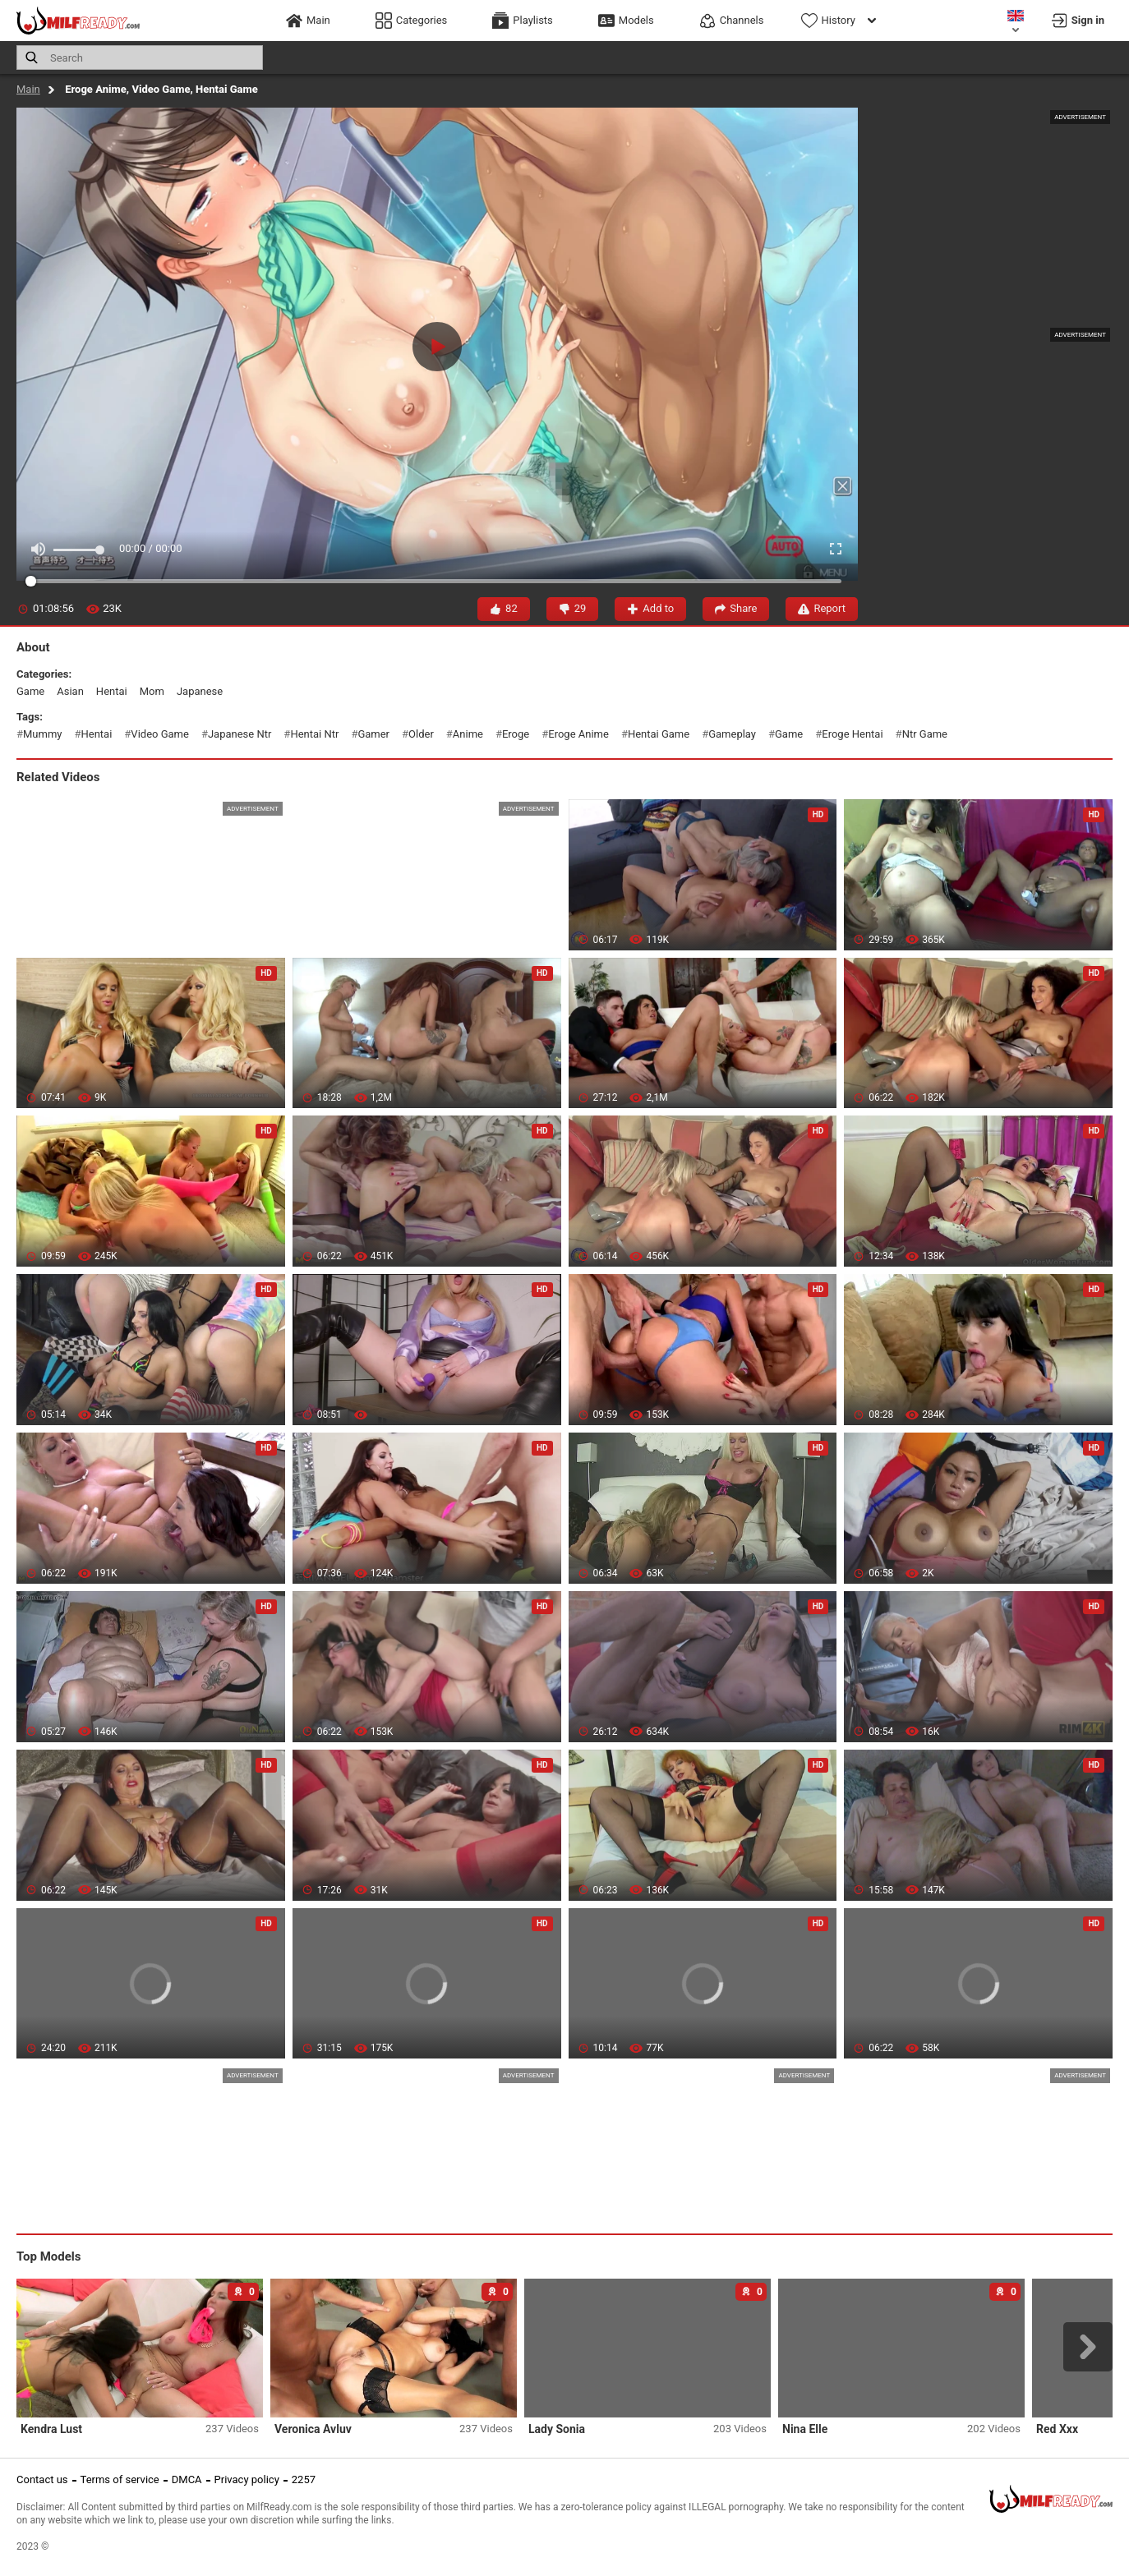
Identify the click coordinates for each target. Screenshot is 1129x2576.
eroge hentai (852, 734)
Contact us (42, 2479)
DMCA (187, 2479)
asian (70, 691)
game (30, 691)
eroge (515, 734)
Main (28, 89)
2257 (304, 2479)
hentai (111, 691)
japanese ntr (239, 734)
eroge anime (578, 734)
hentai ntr (314, 734)
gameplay (732, 734)
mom (152, 691)
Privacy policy (246, 2479)
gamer (373, 734)
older (421, 734)
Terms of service (120, 2479)
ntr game (924, 734)
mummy (42, 734)
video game (160, 734)
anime (468, 734)
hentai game (658, 734)
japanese (200, 691)
